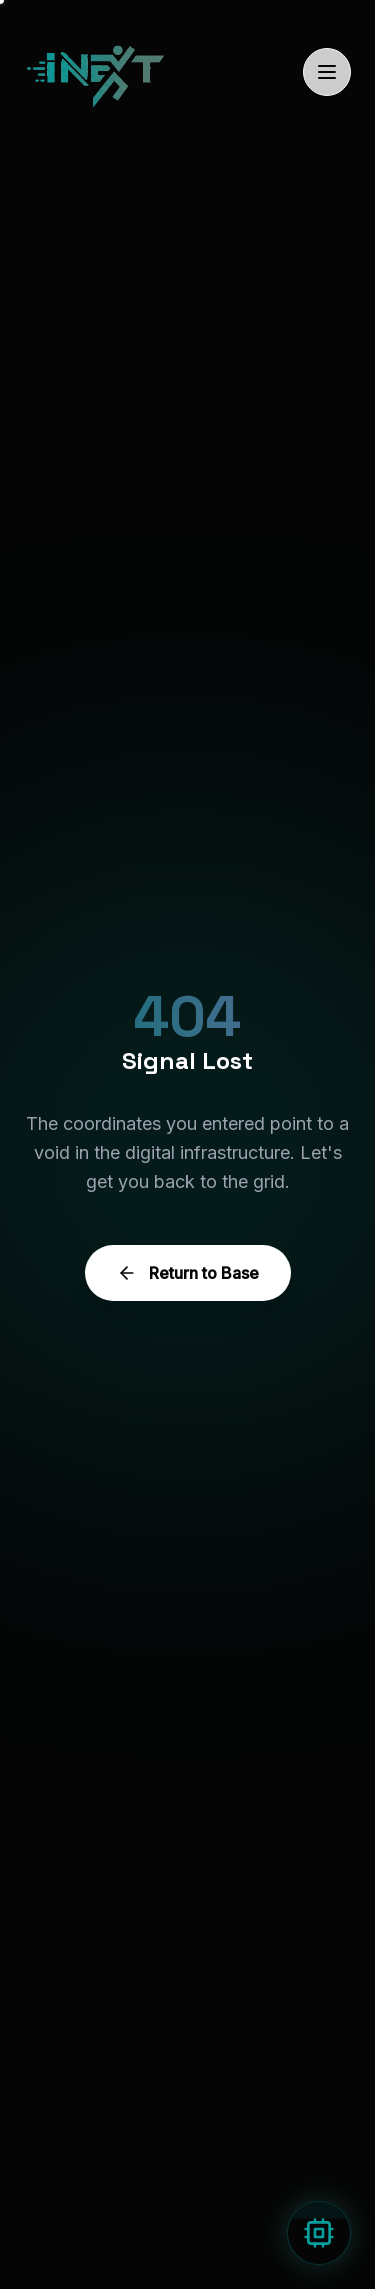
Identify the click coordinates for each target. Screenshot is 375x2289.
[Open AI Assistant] (319, 2233)
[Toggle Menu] (327, 72)
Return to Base (188, 1273)
